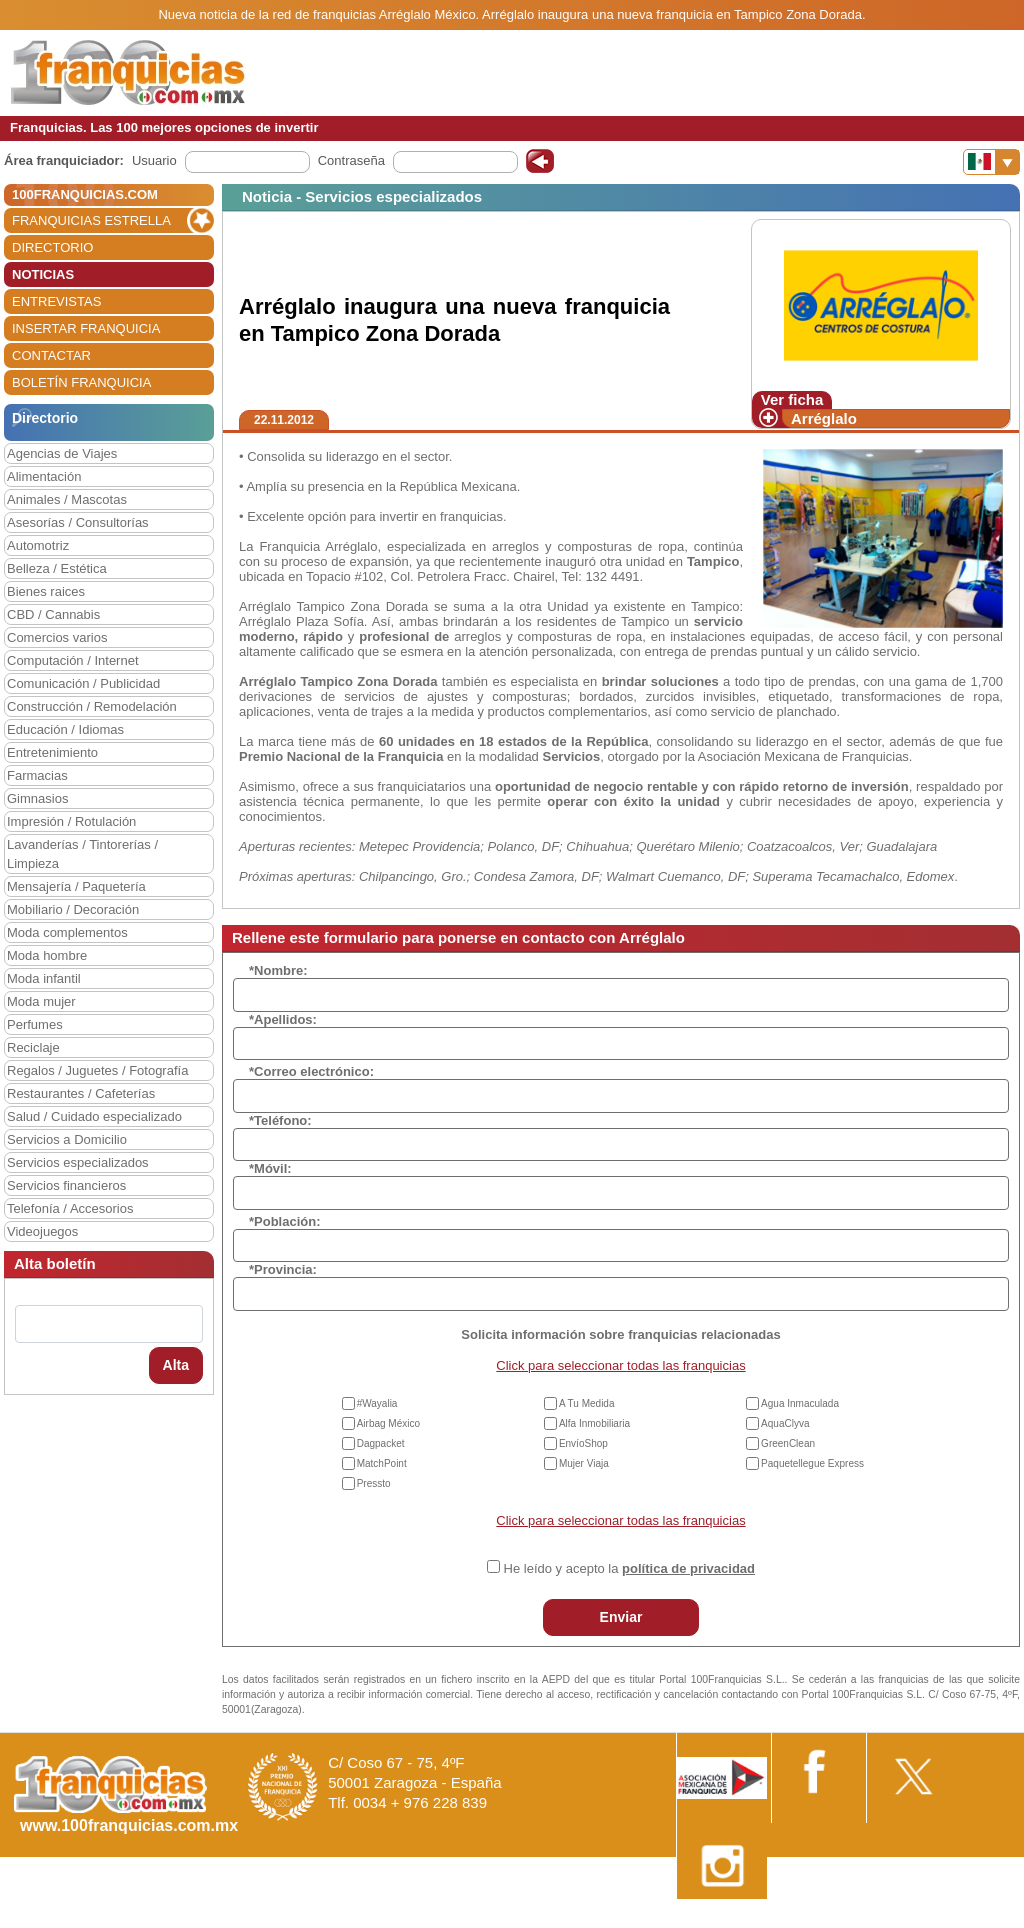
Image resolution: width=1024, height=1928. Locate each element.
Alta (176, 1365)
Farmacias (37, 775)
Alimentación (44, 476)
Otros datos (970, 1920)
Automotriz (38, 545)
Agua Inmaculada (800, 1403)
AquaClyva (785, 1423)
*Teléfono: (280, 1120)
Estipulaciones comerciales (849, 1920)
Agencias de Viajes (62, 453)
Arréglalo (824, 418)
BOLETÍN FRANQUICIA (81, 382)
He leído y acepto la (629, 1568)
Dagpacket (381, 1443)
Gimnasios (37, 798)
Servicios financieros (66, 1185)
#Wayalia (377, 1403)
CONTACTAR (51, 355)
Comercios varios (57, 637)
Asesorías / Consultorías (78, 522)
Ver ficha (792, 399)
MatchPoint (382, 1463)
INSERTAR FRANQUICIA (86, 328)
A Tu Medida (587, 1403)
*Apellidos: (283, 1019)
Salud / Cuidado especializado (94, 1116)
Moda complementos (67, 932)
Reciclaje (33, 1047)
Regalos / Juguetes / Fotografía (97, 1070)
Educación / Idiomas (65, 729)
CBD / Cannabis (53, 614)
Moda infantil (44, 978)
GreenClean (788, 1443)
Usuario (154, 160)
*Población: (285, 1221)
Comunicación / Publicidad (83, 683)
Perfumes (35, 1024)
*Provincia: (283, 1269)
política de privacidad (688, 1568)
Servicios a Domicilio (67, 1139)
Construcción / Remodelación (92, 706)
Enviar (621, 1617)
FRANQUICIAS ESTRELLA (91, 220)
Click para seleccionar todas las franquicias (620, 1365)
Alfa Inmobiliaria (594, 1423)
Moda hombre (47, 955)
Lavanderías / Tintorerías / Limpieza (82, 854)
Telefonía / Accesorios (70, 1208)
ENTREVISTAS (56, 301)
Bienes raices (46, 591)
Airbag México (388, 1423)
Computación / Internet (73, 660)
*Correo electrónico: (311, 1071)
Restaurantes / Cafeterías (81, 1093)
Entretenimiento (52, 752)
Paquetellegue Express (812, 1463)
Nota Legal (727, 1920)
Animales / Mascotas (67, 499)
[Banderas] (991, 162)
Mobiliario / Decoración (73, 909)
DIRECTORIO (52, 247)
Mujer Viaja (584, 1463)
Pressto (374, 1483)
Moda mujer (41, 1001)
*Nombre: (278, 970)
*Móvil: (270, 1168)
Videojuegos (42, 1231)
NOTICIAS (43, 274)
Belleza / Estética (57, 568)
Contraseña (351, 160)
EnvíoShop (583, 1443)
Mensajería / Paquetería (76, 886)
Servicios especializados (78, 1162)
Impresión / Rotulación (71, 821)
